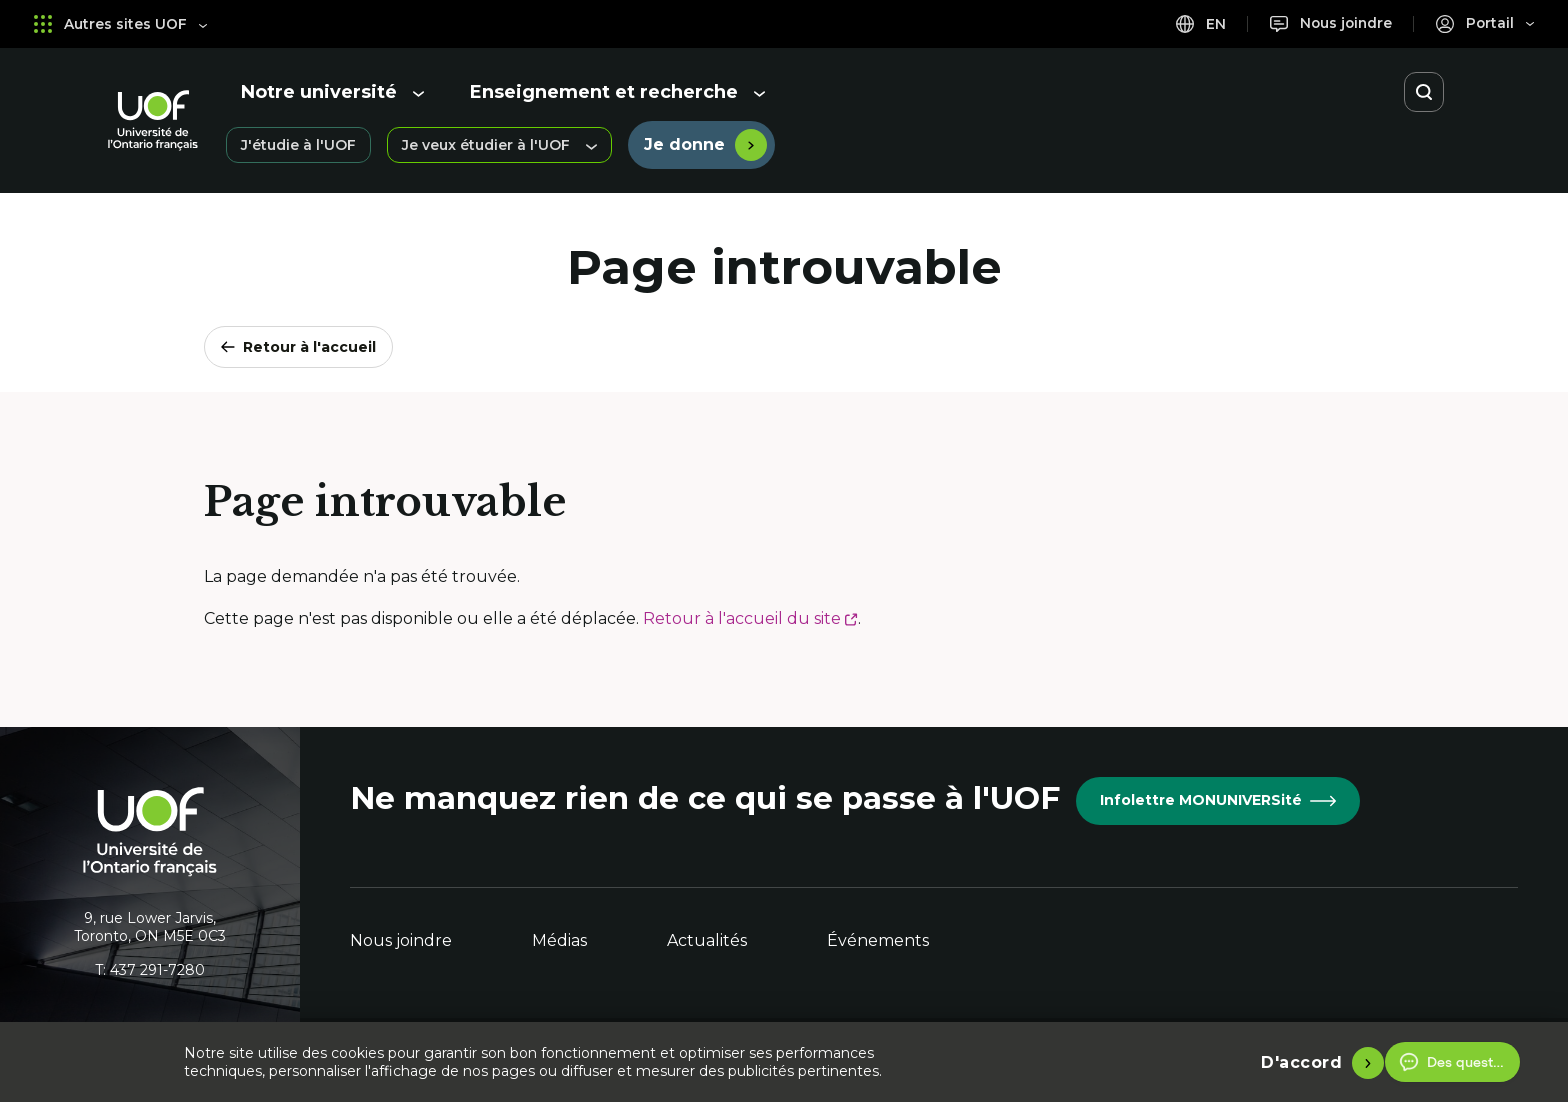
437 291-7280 (157, 970)
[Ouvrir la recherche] (1424, 92)
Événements (878, 940)
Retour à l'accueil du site (750, 618)
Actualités (707, 940)
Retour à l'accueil (298, 347)
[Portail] (1484, 23)
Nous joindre (401, 940)
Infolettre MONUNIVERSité (1218, 800)
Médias (559, 940)
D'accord (1301, 1061)
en (1197, 23)
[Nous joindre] (1328, 23)
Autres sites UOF (120, 23)
